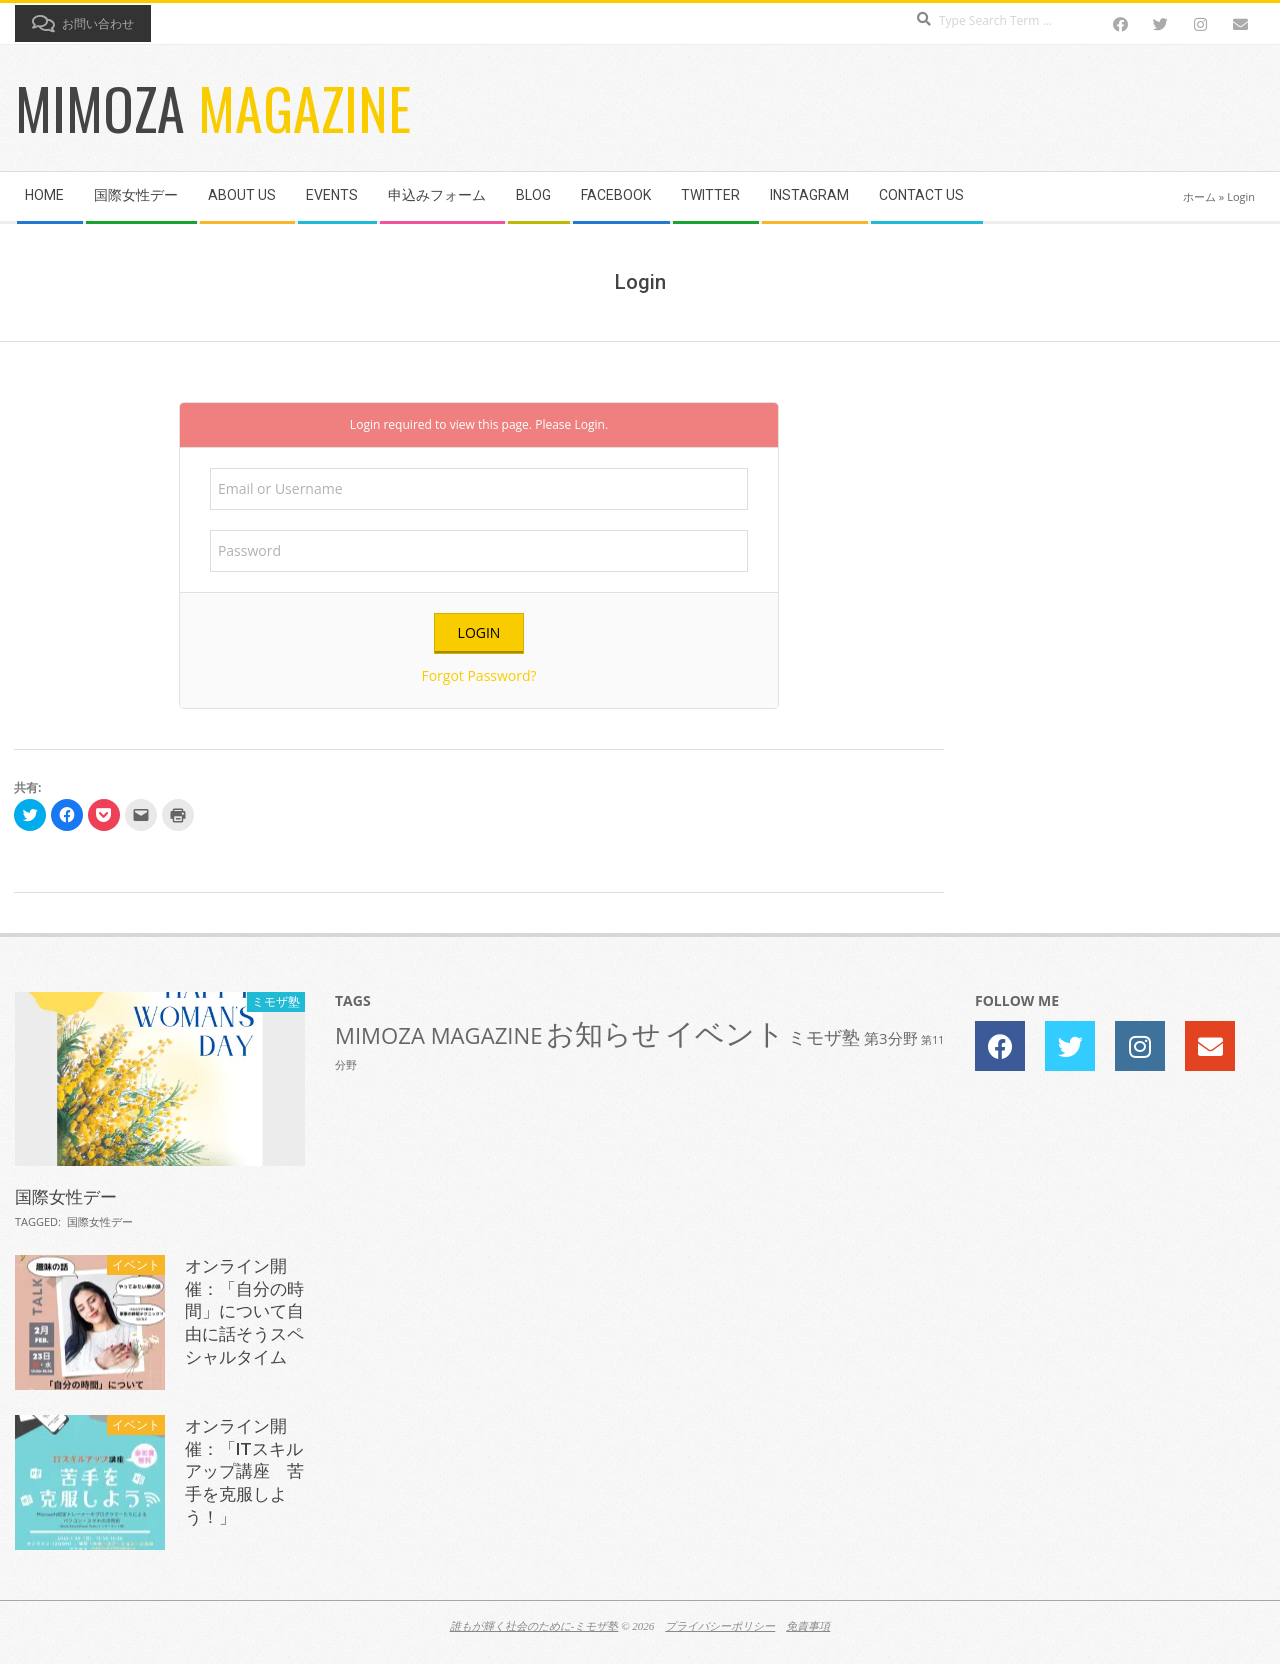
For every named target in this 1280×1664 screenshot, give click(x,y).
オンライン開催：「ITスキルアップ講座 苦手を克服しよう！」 (244, 1471)
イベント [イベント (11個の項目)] (725, 1033)
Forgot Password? (478, 675)
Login (589, 424)
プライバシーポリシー (720, 1626)
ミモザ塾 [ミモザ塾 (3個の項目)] (824, 1037)
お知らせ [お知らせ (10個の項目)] (603, 1033)
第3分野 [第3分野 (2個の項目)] (891, 1038)
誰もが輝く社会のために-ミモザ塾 (534, 1626)
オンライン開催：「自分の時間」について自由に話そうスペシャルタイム (244, 1311)
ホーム (1199, 196)
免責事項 (808, 1626)
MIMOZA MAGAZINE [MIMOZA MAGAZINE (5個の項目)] (439, 1035)
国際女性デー (66, 1197)
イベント (136, 1264)
